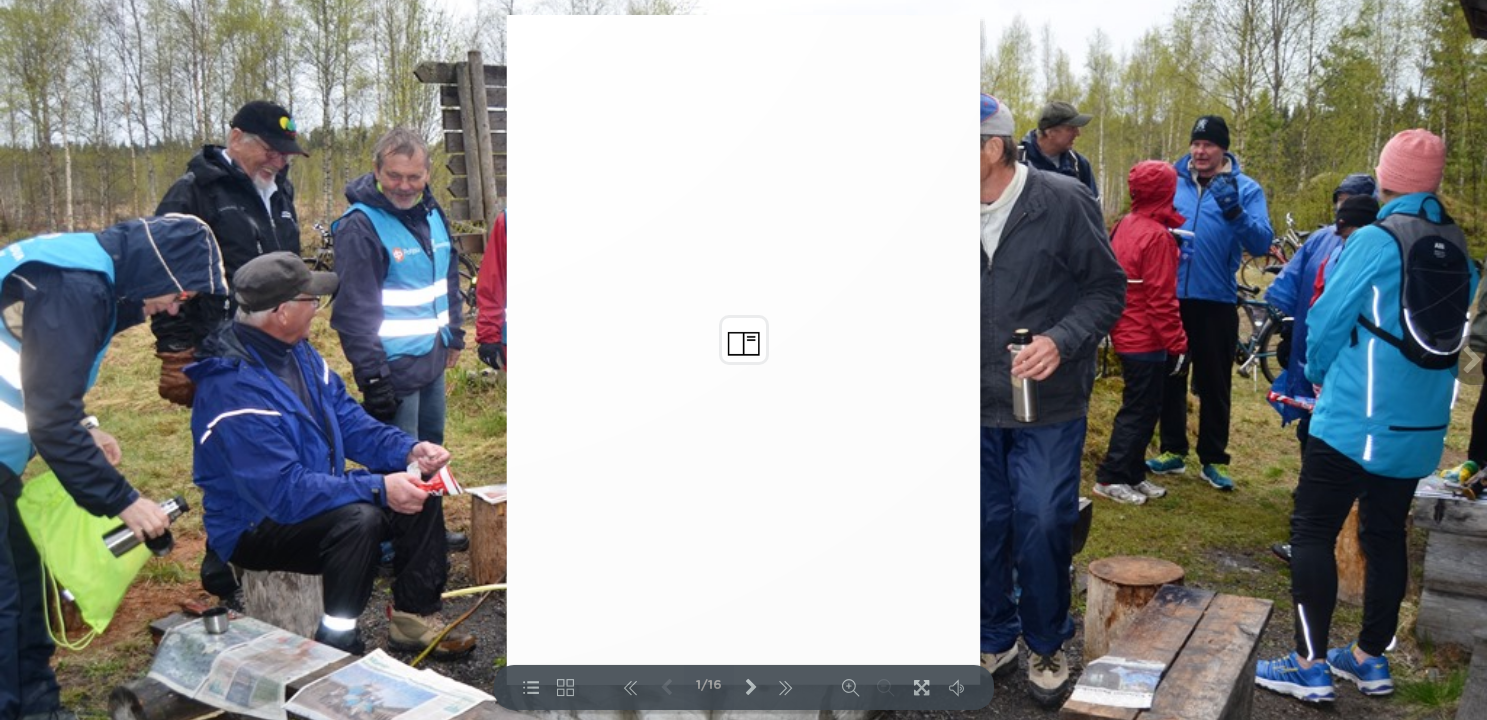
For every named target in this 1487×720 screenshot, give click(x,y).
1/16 (709, 685)
